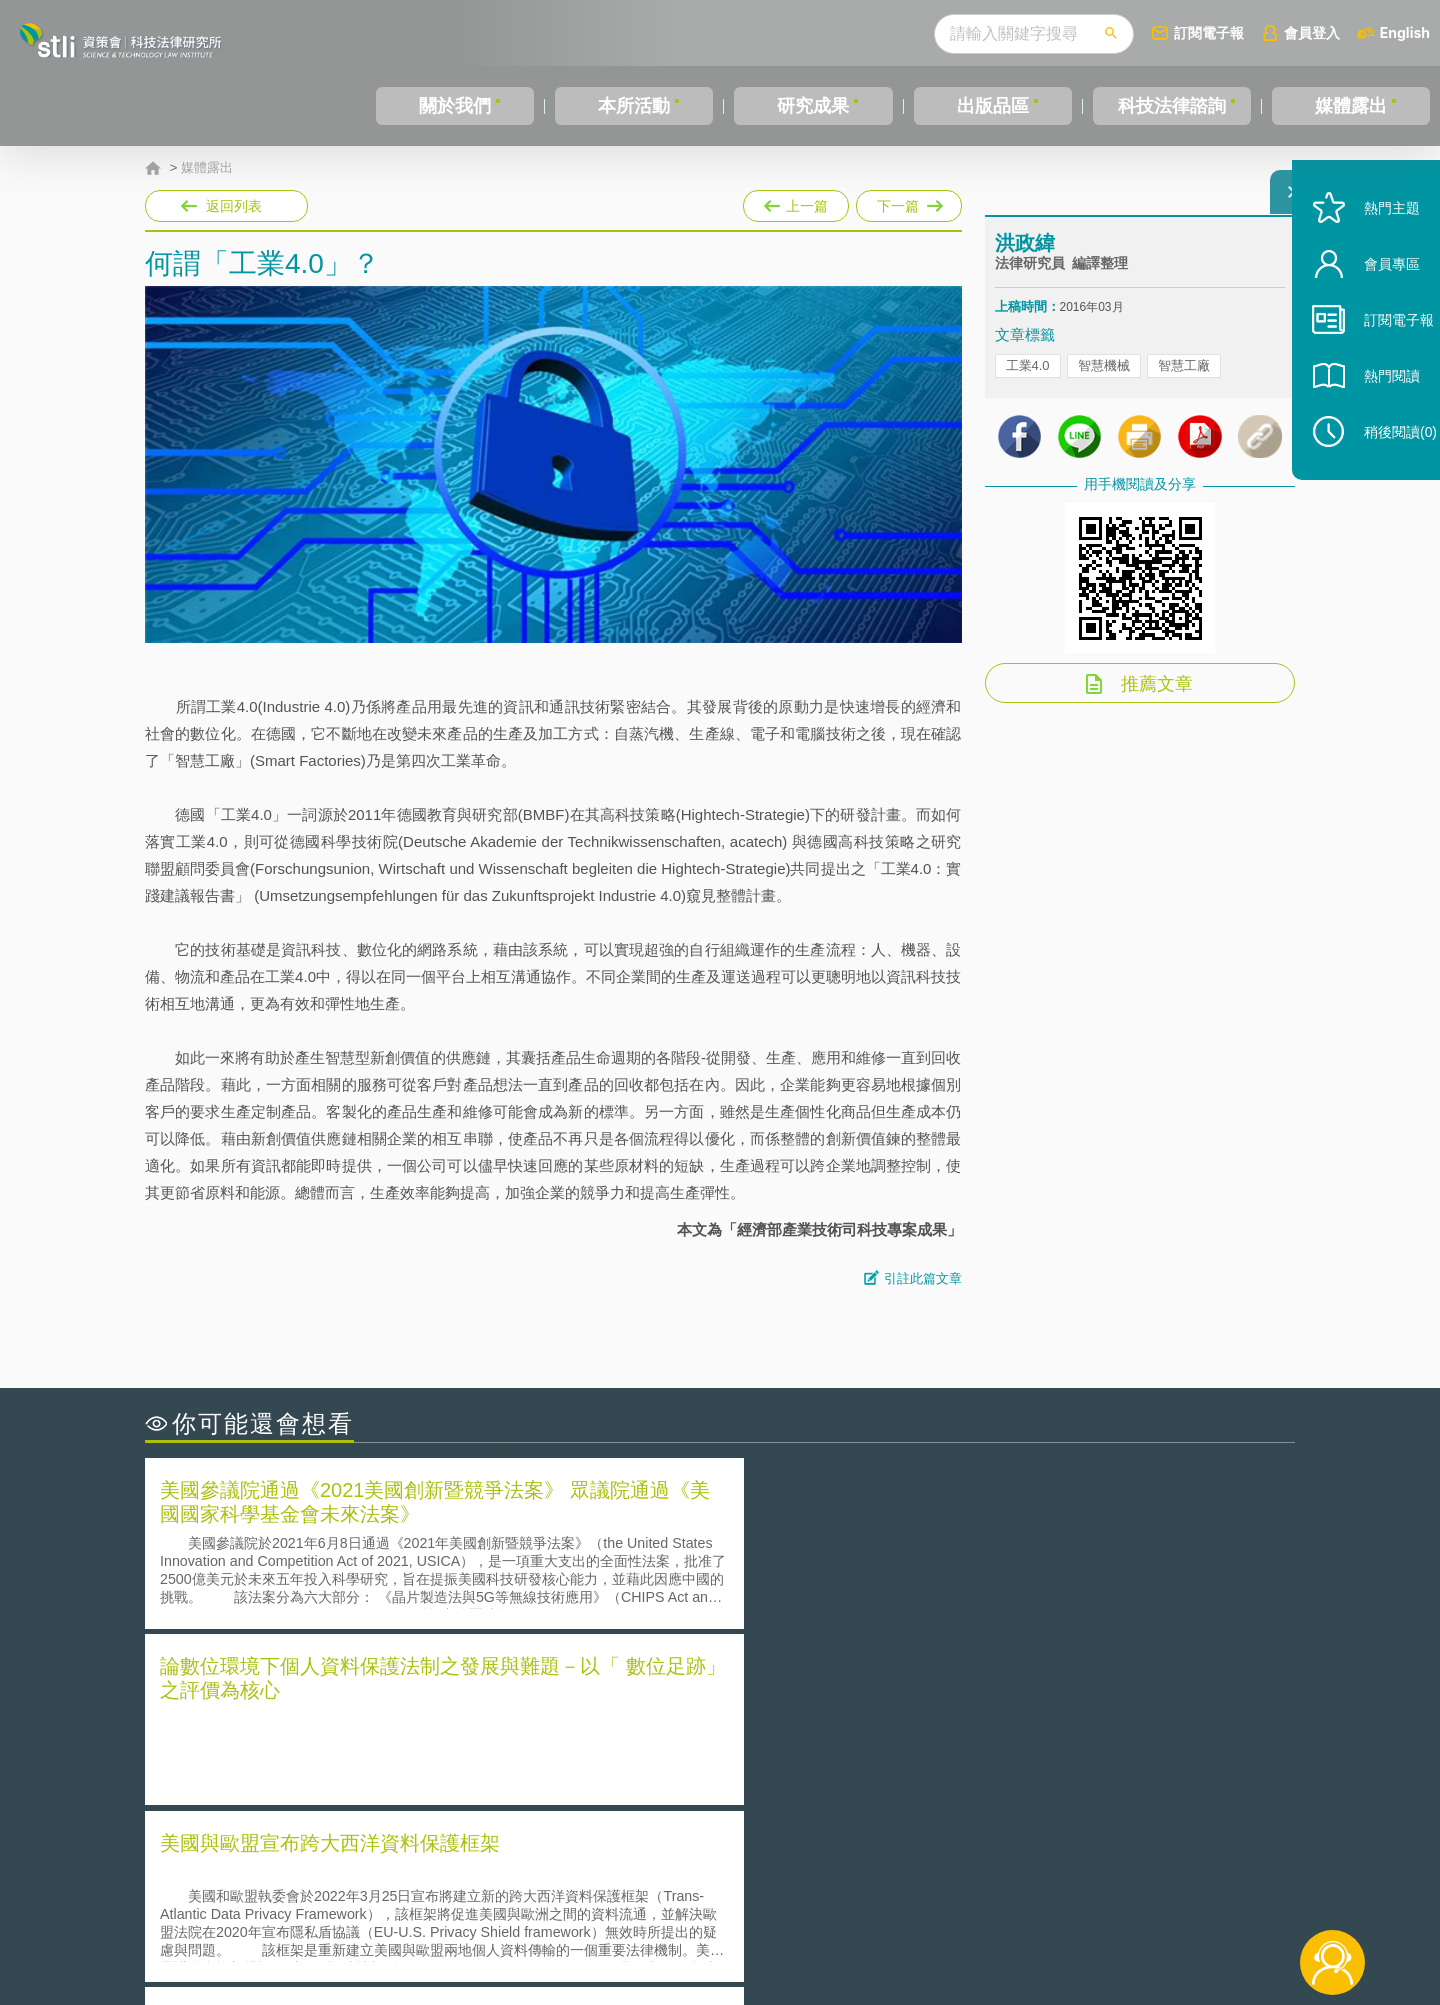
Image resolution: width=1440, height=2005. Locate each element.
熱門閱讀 (1372, 420)
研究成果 (813, 106)
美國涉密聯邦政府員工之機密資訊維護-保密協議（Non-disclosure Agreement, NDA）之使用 (418, 1787)
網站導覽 (849, 1923)
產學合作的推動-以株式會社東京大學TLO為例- (889, 1786)
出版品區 (993, 106)
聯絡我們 (726, 1923)
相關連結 (1122, 1895)
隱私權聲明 (733, 1895)
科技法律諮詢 (1172, 106)
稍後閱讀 (1381, 476)
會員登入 (1312, 32)
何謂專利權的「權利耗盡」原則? (844, 1758)
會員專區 (1372, 308)
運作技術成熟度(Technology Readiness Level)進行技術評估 (358, 1758)
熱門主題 (1372, 252)
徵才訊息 (849, 1895)
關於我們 (455, 106)
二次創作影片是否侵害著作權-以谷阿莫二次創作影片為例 (350, 1702)
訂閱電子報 (1209, 32)
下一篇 (909, 202)
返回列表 (234, 206)
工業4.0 (1028, 380)
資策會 (1006, 1895)
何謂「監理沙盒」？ (802, 1702)
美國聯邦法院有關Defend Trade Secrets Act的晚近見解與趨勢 (365, 1730)
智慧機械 (1104, 380)
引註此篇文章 (923, 1278)
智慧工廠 (1184, 380)
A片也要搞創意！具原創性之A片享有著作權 (880, 1730)
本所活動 (634, 106)
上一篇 (796, 202)
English (1405, 32)
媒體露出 (1351, 106)
